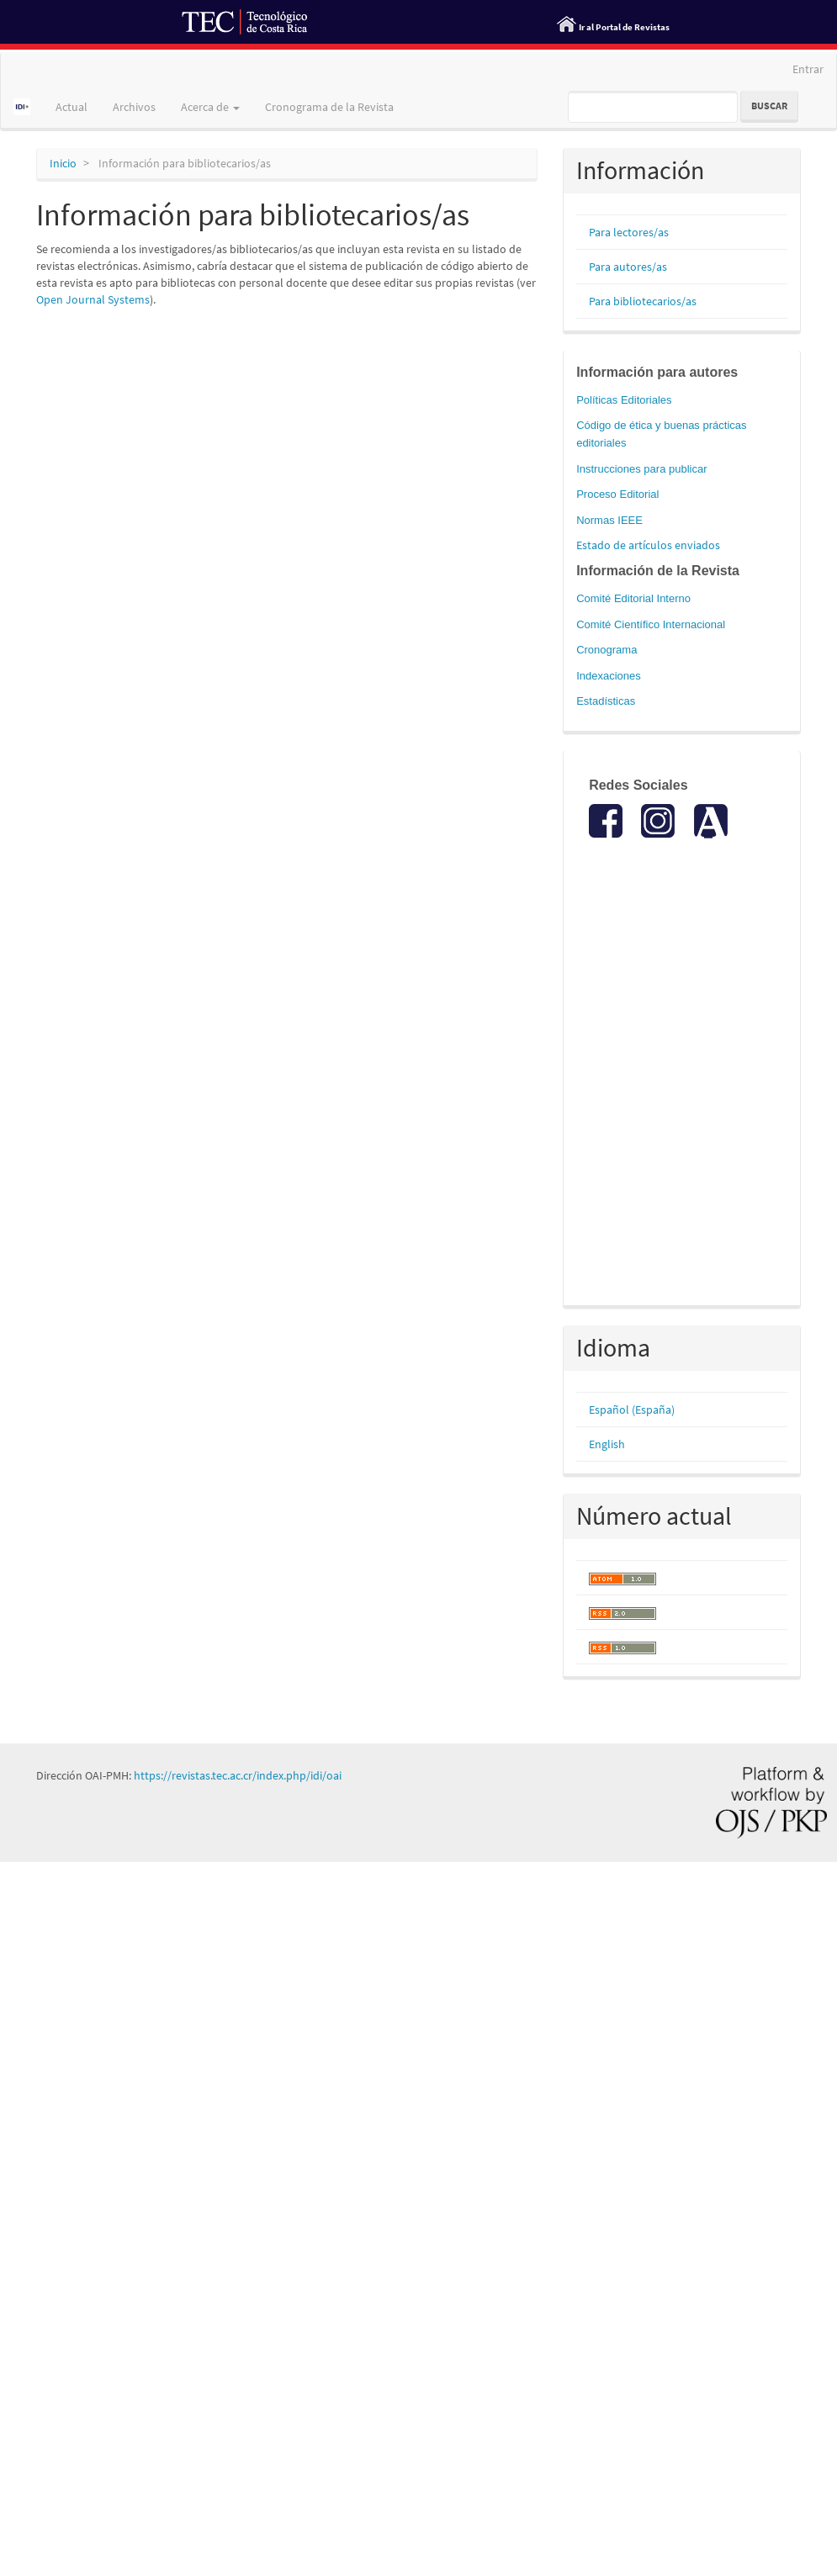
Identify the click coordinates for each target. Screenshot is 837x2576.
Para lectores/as (629, 232)
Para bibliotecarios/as (643, 301)
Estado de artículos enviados (648, 545)
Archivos (134, 106)
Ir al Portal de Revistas (624, 27)
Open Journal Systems (93, 299)
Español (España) (632, 1409)
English (607, 1444)
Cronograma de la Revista (329, 106)
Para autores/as (628, 266)
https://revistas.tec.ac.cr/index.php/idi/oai (238, 1775)
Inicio (63, 163)
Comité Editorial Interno (633, 598)
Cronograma (606, 649)
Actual (71, 106)
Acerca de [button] (210, 106)
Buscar (769, 105)
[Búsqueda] (653, 107)
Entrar (808, 69)
